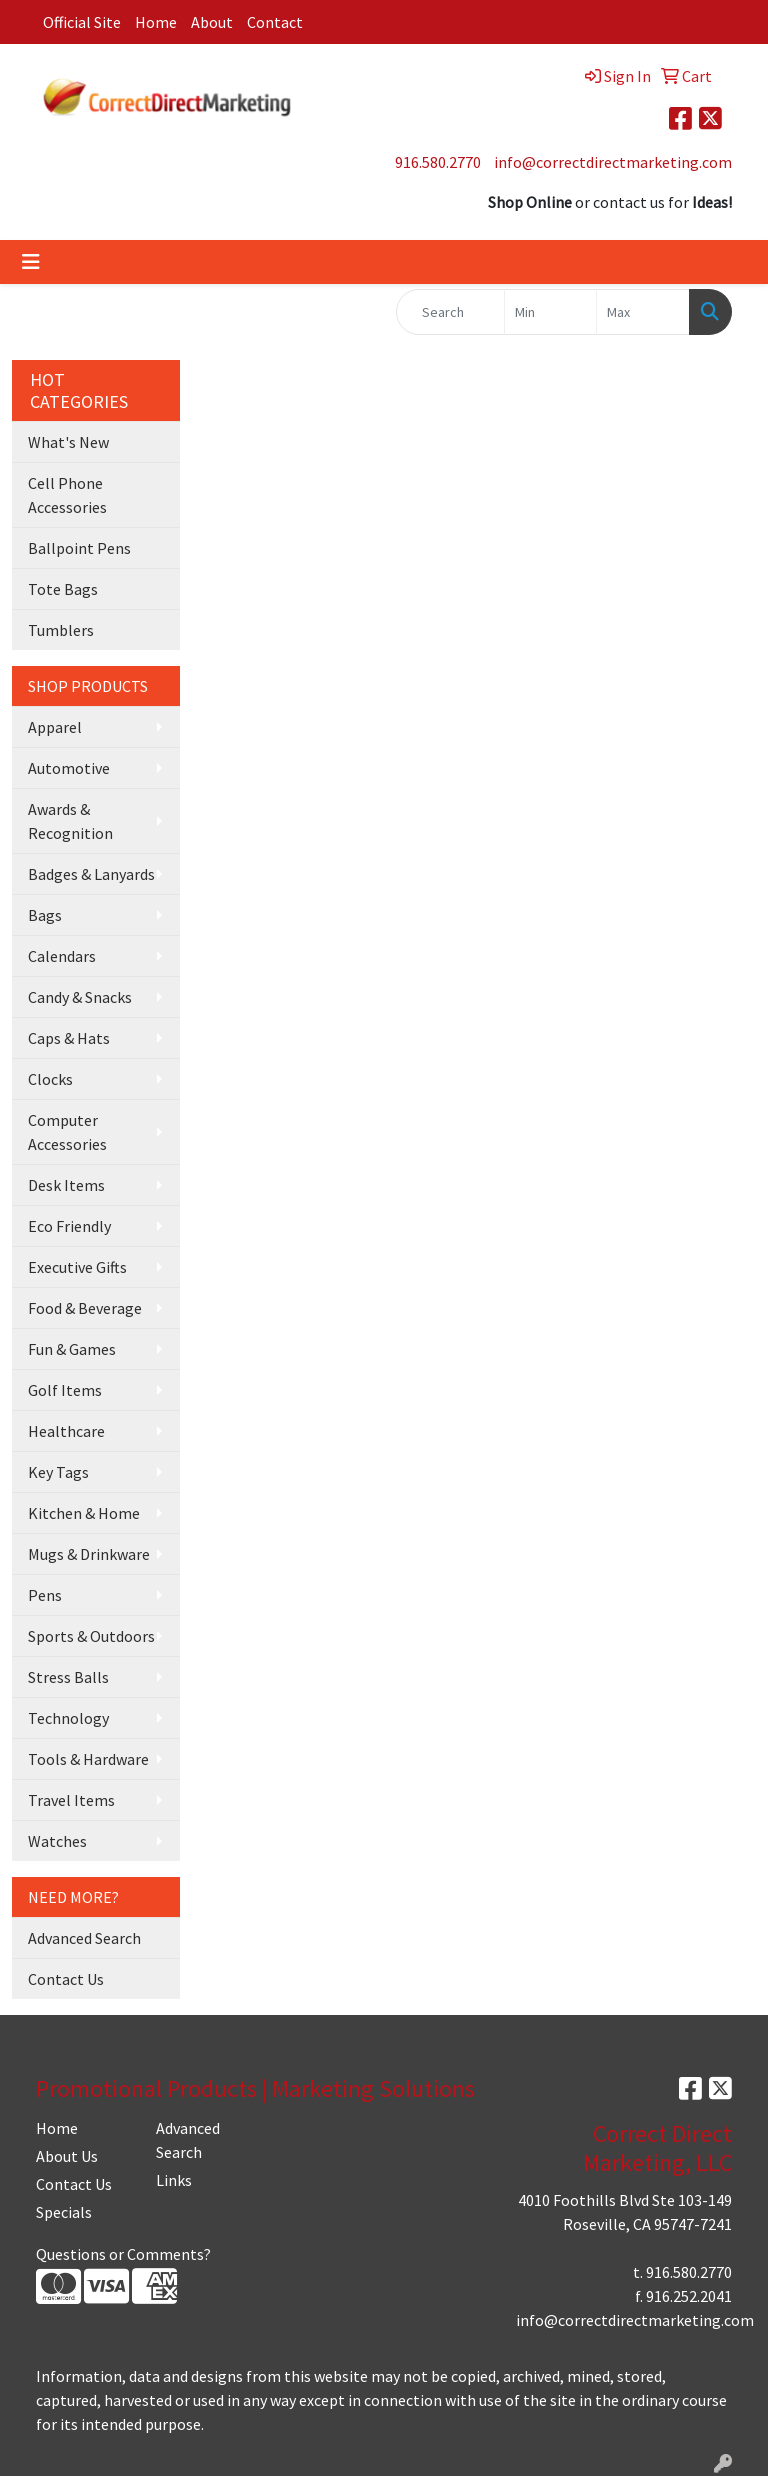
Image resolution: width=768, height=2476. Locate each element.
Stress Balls (68, 1677)
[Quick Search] (450, 312)
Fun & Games (72, 1349)
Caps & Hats (69, 1038)
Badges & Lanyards (91, 874)
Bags (45, 915)
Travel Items (71, 1800)
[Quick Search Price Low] (551, 312)
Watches (57, 1841)
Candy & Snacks (80, 997)
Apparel (55, 727)
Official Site (82, 22)
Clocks (50, 1079)
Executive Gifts (77, 1267)
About (212, 22)
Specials (64, 2212)
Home (156, 22)
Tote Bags (63, 589)
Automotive (69, 768)
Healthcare (66, 1431)
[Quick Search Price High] (643, 312)
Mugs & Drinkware (89, 1554)
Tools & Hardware (88, 1759)
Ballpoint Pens (79, 548)
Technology (68, 1718)
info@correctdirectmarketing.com (613, 162)
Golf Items (65, 1390)
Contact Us (66, 1979)
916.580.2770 (438, 162)
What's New (68, 442)
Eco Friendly (69, 1226)
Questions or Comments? (123, 2254)
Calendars (62, 956)
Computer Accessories (67, 1132)
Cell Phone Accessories (67, 495)
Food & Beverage (85, 1308)
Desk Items (66, 1185)
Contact (275, 22)
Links (174, 2180)
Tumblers (61, 630)
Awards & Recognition (70, 821)
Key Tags (58, 1472)
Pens (45, 1595)
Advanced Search (84, 1938)
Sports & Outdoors (91, 1636)
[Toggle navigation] (31, 262)
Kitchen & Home (84, 1513)
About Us (67, 2156)
